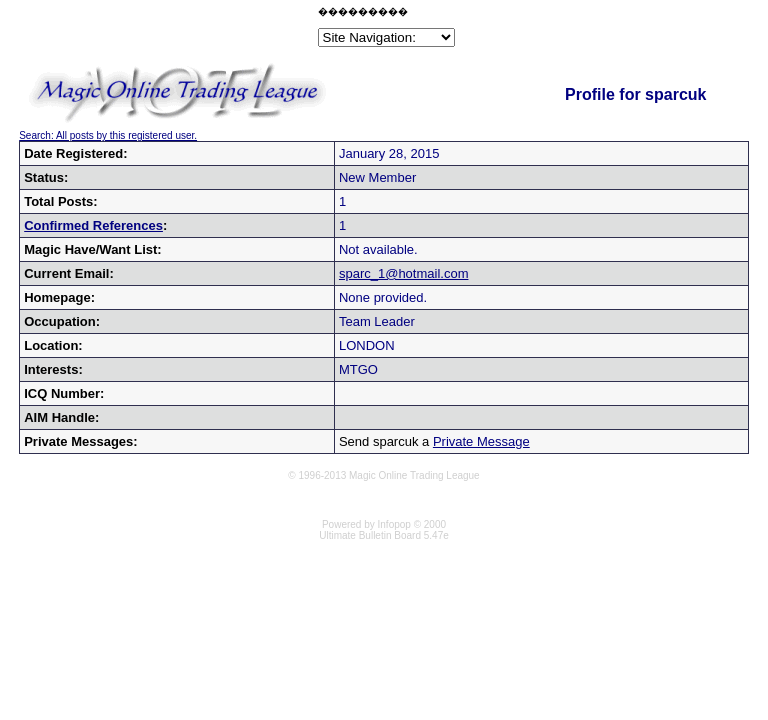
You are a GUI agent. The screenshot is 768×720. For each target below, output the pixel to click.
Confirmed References (93, 225)
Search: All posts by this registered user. (108, 135)
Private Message (481, 441)
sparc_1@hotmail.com (404, 273)
